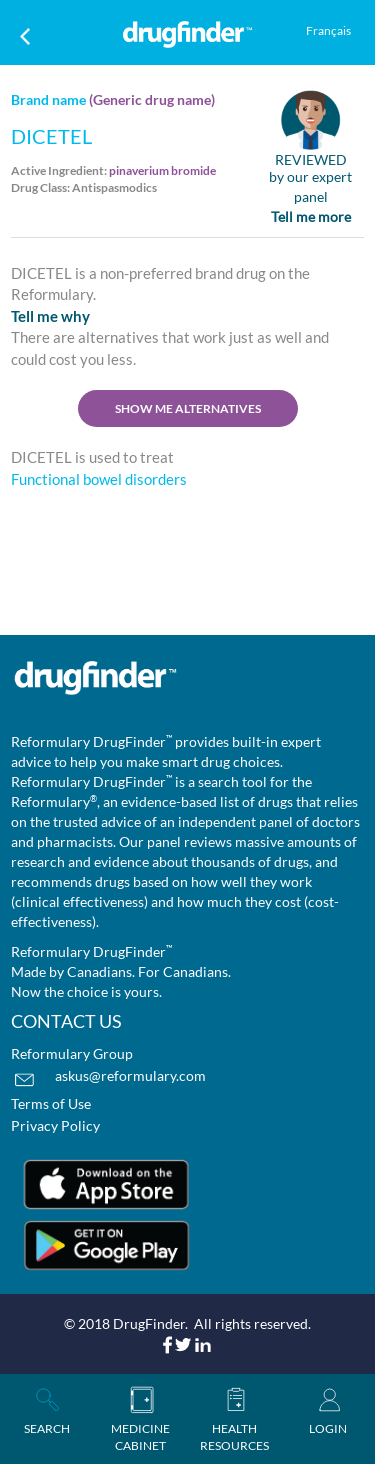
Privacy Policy (55, 1125)
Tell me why (50, 316)
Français (328, 30)
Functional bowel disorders (99, 479)
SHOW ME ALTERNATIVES (188, 408)
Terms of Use (51, 1103)
